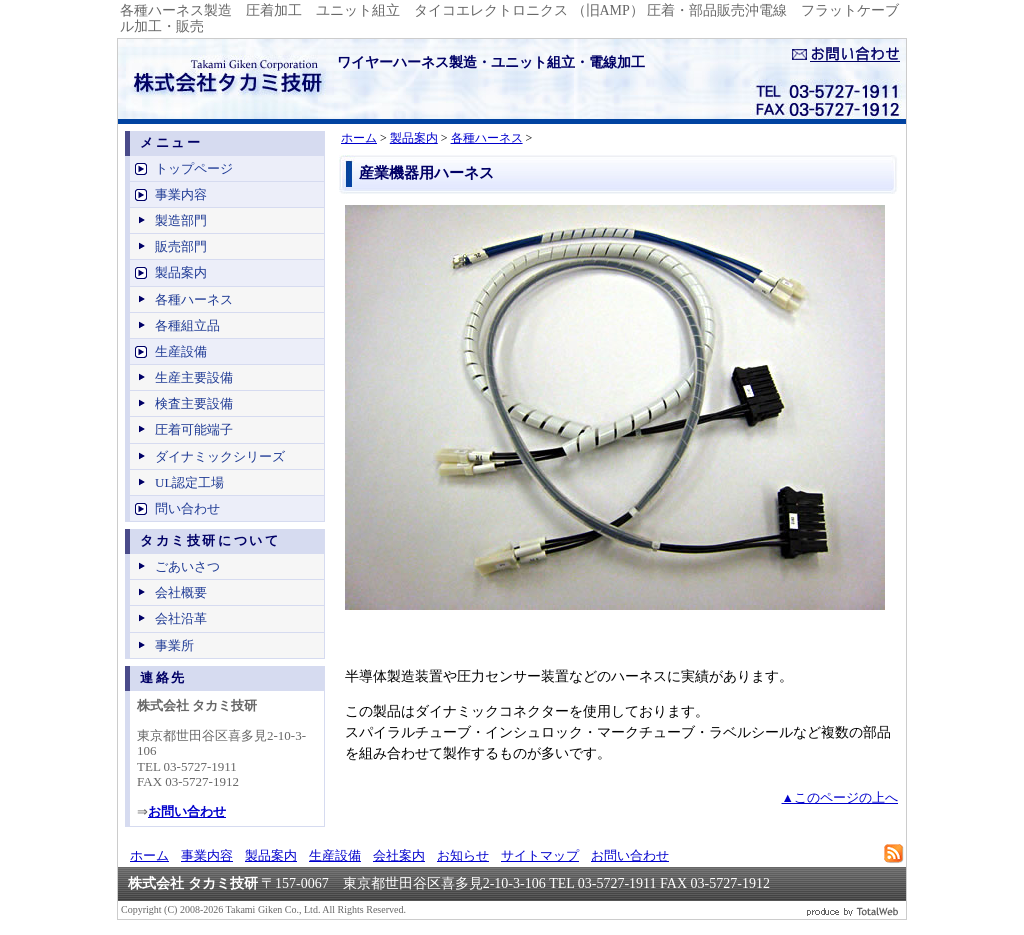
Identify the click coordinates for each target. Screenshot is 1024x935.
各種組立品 (187, 325)
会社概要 (181, 592)
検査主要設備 (194, 403)
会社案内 (399, 855)
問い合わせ (187, 508)
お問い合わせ (630, 855)
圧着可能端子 (194, 429)
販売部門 (181, 246)
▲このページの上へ (840, 798)
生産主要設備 (194, 377)
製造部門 (181, 220)
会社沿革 (181, 618)
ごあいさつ (187, 566)
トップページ (194, 168)
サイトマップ (540, 855)
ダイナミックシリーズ (220, 456)
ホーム (359, 138)
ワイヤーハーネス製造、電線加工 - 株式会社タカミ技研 (223, 79)
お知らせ (463, 855)
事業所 (174, 645)
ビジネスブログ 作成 (853, 910)
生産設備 (181, 351)
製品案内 (414, 138)
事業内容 (181, 194)
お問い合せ (846, 54)
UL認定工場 (189, 482)
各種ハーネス (487, 138)
